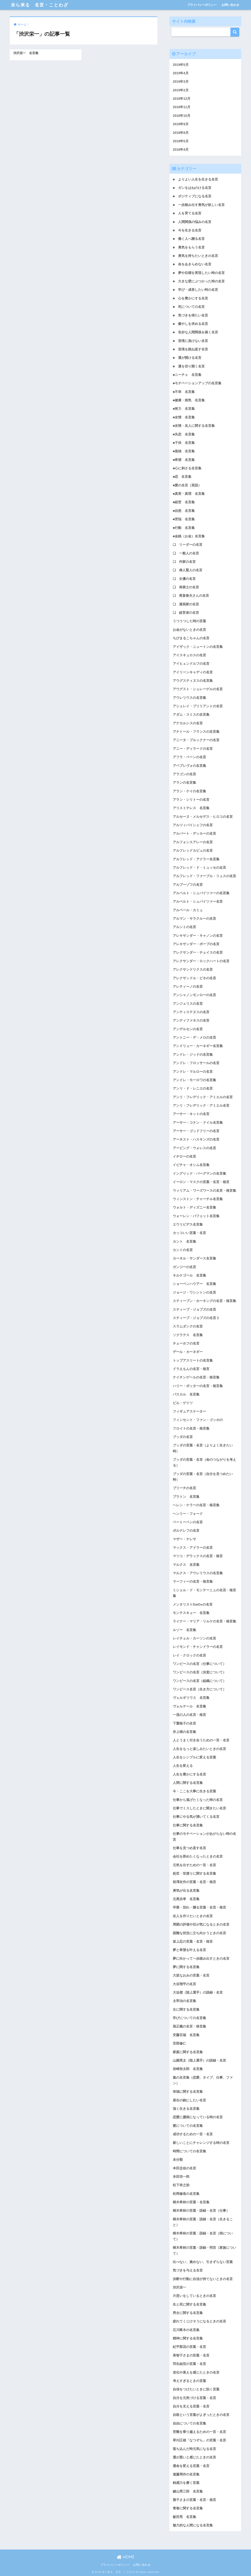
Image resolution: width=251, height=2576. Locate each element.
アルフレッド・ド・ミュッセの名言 (199, 868)
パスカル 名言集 (186, 1394)
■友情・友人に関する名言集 (194, 426)
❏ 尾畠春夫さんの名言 (191, 596)
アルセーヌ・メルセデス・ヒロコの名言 (203, 817)
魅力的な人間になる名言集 (193, 2525)
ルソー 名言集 (184, 1630)
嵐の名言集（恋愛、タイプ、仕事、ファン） (203, 2080)
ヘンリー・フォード (188, 1514)
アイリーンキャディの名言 (193, 672)
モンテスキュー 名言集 (191, 1613)
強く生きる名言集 (186, 2109)
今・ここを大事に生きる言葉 (194, 1791)
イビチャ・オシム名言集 (191, 1165)
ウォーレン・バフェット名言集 (196, 1216)
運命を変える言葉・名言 (191, 2466)
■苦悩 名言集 (184, 519)
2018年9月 (181, 124)
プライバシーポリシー (202, 4)
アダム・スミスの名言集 (191, 714)
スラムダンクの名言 (188, 1326)
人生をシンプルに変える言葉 (194, 1757)
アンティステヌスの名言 (191, 1012)
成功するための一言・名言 (193, 2134)
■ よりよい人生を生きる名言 (195, 179)
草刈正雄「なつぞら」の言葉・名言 (199, 2440)
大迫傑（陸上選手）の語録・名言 (198, 1992)
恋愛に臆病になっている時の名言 (198, 2117)
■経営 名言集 (184, 502)
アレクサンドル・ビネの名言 (194, 978)
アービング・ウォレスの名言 (194, 1148)
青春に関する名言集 (188, 2508)
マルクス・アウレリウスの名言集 (198, 1573)
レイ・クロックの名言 (189, 1655)
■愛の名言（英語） (187, 485)
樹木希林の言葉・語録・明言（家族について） (204, 2250)
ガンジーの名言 (184, 1267)
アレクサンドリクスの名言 (193, 969)
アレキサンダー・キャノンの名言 (198, 936)
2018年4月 (181, 149)
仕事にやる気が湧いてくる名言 (196, 1817)
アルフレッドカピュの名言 (193, 850)
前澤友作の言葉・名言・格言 (194, 1882)
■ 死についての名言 (189, 307)
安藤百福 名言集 (186, 2035)
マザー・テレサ (184, 1539)
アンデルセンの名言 (188, 1029)
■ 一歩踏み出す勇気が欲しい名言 (199, 205)
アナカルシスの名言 (188, 723)
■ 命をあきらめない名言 (192, 264)
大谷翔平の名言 (184, 1984)
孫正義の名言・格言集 (189, 2026)
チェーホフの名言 (186, 1343)
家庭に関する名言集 (188, 2052)
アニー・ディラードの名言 (193, 749)
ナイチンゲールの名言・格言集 (196, 1377)
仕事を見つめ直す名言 (189, 1848)
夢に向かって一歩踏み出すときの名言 (201, 1958)
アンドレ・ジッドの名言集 (193, 1054)
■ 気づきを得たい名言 (190, 315)
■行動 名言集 (184, 528)
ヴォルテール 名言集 (189, 1706)
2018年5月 (181, 141)
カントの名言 (183, 1250)
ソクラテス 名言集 (188, 1335)
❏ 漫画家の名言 (186, 604)
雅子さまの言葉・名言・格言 (194, 2500)
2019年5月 (181, 65)
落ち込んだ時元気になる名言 (194, 2449)
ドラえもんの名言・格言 (191, 1369)
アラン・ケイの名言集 (189, 791)
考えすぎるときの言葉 (189, 2381)
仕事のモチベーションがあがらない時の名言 (204, 1836)
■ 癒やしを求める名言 (190, 324)
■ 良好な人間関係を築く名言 (195, 332)
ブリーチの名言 (184, 1488)
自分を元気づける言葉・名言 (194, 2398)
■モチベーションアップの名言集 (197, 383)
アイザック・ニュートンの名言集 (198, 647)
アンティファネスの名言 (191, 1020)
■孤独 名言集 (184, 451)
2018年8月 (181, 133)
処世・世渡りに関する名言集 (194, 1873)
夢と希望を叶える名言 (189, 1950)
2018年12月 (181, 99)
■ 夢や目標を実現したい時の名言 (199, 273)
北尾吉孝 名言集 (186, 1899)
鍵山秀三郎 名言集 (188, 2491)
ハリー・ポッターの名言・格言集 (198, 1386)
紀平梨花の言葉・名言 (189, 2347)
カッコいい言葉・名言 (189, 1233)
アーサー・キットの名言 (191, 1114)
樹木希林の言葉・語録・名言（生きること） (203, 2222)
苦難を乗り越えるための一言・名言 (199, 2432)
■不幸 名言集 (184, 392)
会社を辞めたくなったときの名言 (198, 1856)
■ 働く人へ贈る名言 (189, 239)
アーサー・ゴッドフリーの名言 (196, 1131)
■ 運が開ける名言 (187, 358)
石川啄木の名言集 (186, 2330)
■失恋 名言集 (184, 434)
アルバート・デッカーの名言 (194, 833)
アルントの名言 (184, 927)
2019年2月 (181, 90)
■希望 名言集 (184, 460)
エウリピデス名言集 (188, 1224)
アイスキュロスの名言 (189, 655)
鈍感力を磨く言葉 (186, 2483)
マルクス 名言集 (186, 1565)
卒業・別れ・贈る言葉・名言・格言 (199, 1907)
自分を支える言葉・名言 (191, 2406)
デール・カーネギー (188, 1352)
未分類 (178, 2160)
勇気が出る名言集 (186, 1890)
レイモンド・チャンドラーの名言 (198, 1647)
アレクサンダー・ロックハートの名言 (201, 961)
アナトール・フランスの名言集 (196, 732)
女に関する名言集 (186, 2009)
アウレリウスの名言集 (189, 698)
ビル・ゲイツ (183, 1403)
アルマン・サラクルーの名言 (194, 918)
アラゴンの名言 (184, 774)
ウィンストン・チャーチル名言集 (198, 1199)
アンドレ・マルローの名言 (193, 1072)
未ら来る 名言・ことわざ (39, 5)
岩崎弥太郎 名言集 (188, 2069)
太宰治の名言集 (184, 2001)
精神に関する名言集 (188, 2338)
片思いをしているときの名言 (194, 2296)
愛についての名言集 (188, 2126)
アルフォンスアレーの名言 (193, 842)
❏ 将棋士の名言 (186, 587)
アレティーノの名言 (188, 986)
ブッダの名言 (183, 1437)
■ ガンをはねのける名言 (192, 188)
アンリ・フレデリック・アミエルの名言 (203, 1097)
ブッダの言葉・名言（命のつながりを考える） (204, 1462)
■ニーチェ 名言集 (187, 375)
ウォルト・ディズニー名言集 (194, 1207)
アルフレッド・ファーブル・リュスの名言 (204, 876)
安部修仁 (179, 2043)
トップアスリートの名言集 (193, 1360)
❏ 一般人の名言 (186, 553)
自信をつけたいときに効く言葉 (196, 2389)
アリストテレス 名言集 (191, 808)
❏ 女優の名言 (184, 579)
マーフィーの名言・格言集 (193, 1581)
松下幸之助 (181, 2185)
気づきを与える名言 (188, 2270)
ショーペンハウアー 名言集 (194, 1284)
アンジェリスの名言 (188, 1004)
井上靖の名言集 (184, 1732)
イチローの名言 (184, 1156)
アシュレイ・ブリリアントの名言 (198, 706)
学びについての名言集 (189, 2018)
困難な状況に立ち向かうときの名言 (199, 1933)
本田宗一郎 (181, 2177)
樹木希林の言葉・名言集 (191, 2202)
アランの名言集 (184, 782)
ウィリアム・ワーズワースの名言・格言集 (204, 1190)
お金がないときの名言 (189, 630)
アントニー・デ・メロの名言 (194, 1037)
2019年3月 (181, 81)
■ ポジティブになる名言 (192, 196)
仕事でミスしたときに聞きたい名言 (199, 1808)
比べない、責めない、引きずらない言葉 (203, 2262)
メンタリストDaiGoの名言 (192, 1604)
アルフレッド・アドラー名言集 (196, 859)
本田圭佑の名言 (184, 2168)
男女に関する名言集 (188, 2313)
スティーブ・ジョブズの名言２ (196, 1318)
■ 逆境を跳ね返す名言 (190, 349)
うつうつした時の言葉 (189, 621)
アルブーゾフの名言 (188, 885)
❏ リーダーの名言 (187, 545)
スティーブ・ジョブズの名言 (194, 1309)
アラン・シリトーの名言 (191, 800)
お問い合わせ (230, 4)
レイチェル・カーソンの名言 (194, 1638)
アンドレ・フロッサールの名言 (196, 1063)
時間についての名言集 (189, 2151)
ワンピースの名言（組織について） (199, 1681)
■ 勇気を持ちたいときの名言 (195, 256)
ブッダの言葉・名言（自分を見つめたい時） (203, 1477)
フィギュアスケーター (189, 1411)
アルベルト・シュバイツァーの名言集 (201, 893)
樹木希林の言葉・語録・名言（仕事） (201, 2210)
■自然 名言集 (184, 511)
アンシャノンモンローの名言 (194, 995)
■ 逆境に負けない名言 (190, 341)
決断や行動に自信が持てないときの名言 (203, 2279)
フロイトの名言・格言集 (191, 1428)
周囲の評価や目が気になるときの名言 (201, 1924)
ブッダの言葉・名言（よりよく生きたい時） (203, 1448)
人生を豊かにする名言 (189, 1774)
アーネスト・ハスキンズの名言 (196, 1139)
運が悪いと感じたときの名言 (194, 2457)
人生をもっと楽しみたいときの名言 (199, 1749)
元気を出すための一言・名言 (194, 1865)
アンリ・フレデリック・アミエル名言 (201, 1105)
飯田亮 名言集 (184, 2517)
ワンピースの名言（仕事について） (199, 1664)
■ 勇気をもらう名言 (189, 247)
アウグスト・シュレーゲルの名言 (198, 689)
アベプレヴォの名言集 (189, 766)
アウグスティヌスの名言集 (193, 681)
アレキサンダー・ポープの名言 (196, 944)
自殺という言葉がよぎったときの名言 (201, 2415)
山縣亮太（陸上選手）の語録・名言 (199, 2060)
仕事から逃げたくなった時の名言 (198, 1800)
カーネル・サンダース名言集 (194, 1258)
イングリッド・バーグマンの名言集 (199, 1173)
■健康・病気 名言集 (189, 400)
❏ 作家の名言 (184, 562)
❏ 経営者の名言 (186, 613)
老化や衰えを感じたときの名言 (196, 2372)
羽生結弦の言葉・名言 (189, 2364)
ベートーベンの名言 (188, 1522)
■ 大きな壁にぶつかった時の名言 (199, 281)
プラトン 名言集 (186, 1497)
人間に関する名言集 (188, 1783)
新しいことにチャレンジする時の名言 (201, 2143)
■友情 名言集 (184, 417)
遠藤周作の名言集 (186, 2474)
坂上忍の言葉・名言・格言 (193, 1941)
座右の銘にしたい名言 (189, 2100)
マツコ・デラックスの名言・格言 (198, 1556)
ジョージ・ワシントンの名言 (194, 1292)
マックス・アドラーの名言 (193, 1548)
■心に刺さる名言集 (187, 468)
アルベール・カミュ (188, 910)
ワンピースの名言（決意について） (199, 1672)
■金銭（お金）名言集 (189, 536)
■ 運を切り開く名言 (189, 366)
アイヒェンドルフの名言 (191, 664)
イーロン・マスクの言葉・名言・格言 (201, 1182)
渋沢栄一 (179, 2287)
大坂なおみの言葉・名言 (191, 1975)
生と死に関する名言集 (189, 2304)
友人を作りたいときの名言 (193, 1916)
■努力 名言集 (184, 409)
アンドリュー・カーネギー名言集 (198, 1046)
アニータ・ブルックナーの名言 (196, 740)
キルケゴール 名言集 (189, 1275)
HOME (126, 2556)
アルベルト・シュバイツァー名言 (198, 901)
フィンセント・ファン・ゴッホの (198, 1420)
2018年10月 (181, 116)
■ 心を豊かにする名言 (190, 298)
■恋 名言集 (182, 477)
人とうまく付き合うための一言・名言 (201, 1740)
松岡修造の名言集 (186, 2194)
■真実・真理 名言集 (189, 494)
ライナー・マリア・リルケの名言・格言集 (204, 1621)
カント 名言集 (184, 1241)
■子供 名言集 (184, 443)
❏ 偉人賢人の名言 (187, 570)
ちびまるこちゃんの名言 (191, 638)
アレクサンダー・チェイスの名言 (198, 952)
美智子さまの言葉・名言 (191, 2355)
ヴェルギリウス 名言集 (191, 1698)
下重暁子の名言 (184, 1723)
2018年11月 (181, 107)
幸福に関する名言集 (188, 2092)
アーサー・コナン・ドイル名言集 (198, 1122)
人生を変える (183, 1766)
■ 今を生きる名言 (187, 230)
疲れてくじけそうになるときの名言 (199, 2321)
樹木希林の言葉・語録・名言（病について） (203, 2236)
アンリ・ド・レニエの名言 (193, 1088)
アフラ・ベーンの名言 (189, 757)
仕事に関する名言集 (188, 1825)
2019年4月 (181, 73)
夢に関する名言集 (186, 1967)
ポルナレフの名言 (186, 1530)
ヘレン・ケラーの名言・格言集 (196, 1505)
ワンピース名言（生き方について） (199, 1689)
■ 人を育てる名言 (187, 213)
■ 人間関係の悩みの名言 (192, 222)
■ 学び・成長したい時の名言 (195, 290)
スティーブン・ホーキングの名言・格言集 (204, 1301)
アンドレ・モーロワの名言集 (194, 1080)
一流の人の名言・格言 (189, 1715)
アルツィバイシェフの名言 (193, 825)
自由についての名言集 (189, 2423)
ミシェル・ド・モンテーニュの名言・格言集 (204, 1593)
